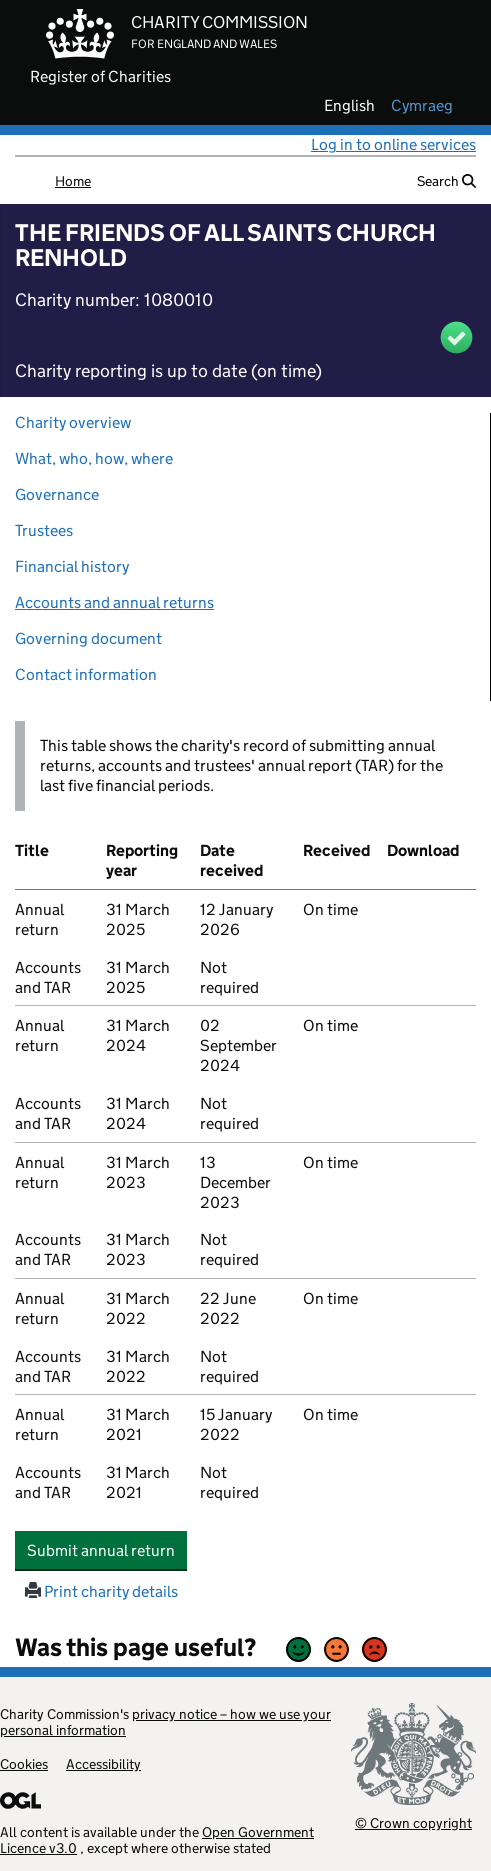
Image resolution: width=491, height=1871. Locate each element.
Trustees (44, 530)
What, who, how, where (94, 458)
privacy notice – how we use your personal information (165, 1722)
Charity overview (73, 422)
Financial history (72, 566)
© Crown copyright (413, 1822)
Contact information (86, 674)
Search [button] (446, 181)
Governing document (88, 638)
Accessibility (103, 1764)
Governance (57, 494)
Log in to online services (393, 144)
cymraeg (422, 106)
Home (73, 181)
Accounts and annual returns (114, 602)
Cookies (24, 1764)
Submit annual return (107, 1550)
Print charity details (101, 1591)
